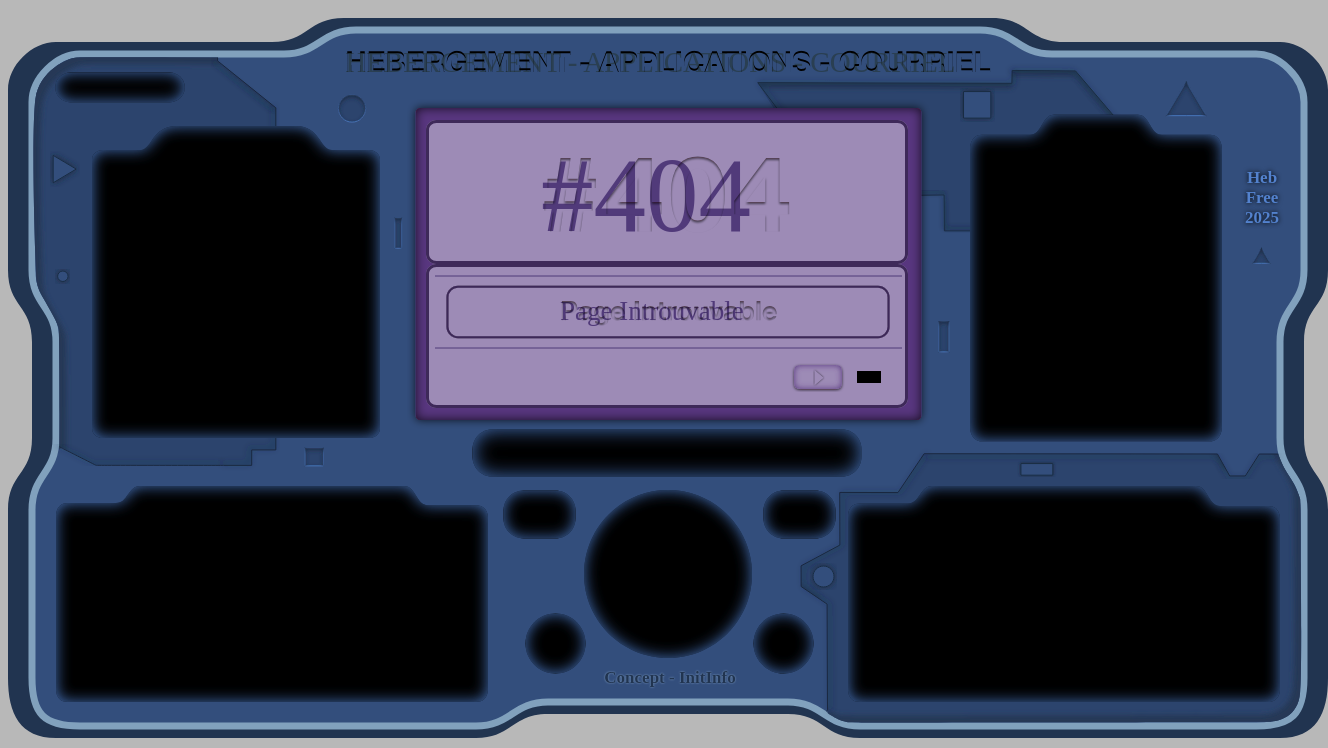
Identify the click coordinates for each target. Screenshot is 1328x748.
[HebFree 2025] (1262, 198)
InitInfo (707, 677)
